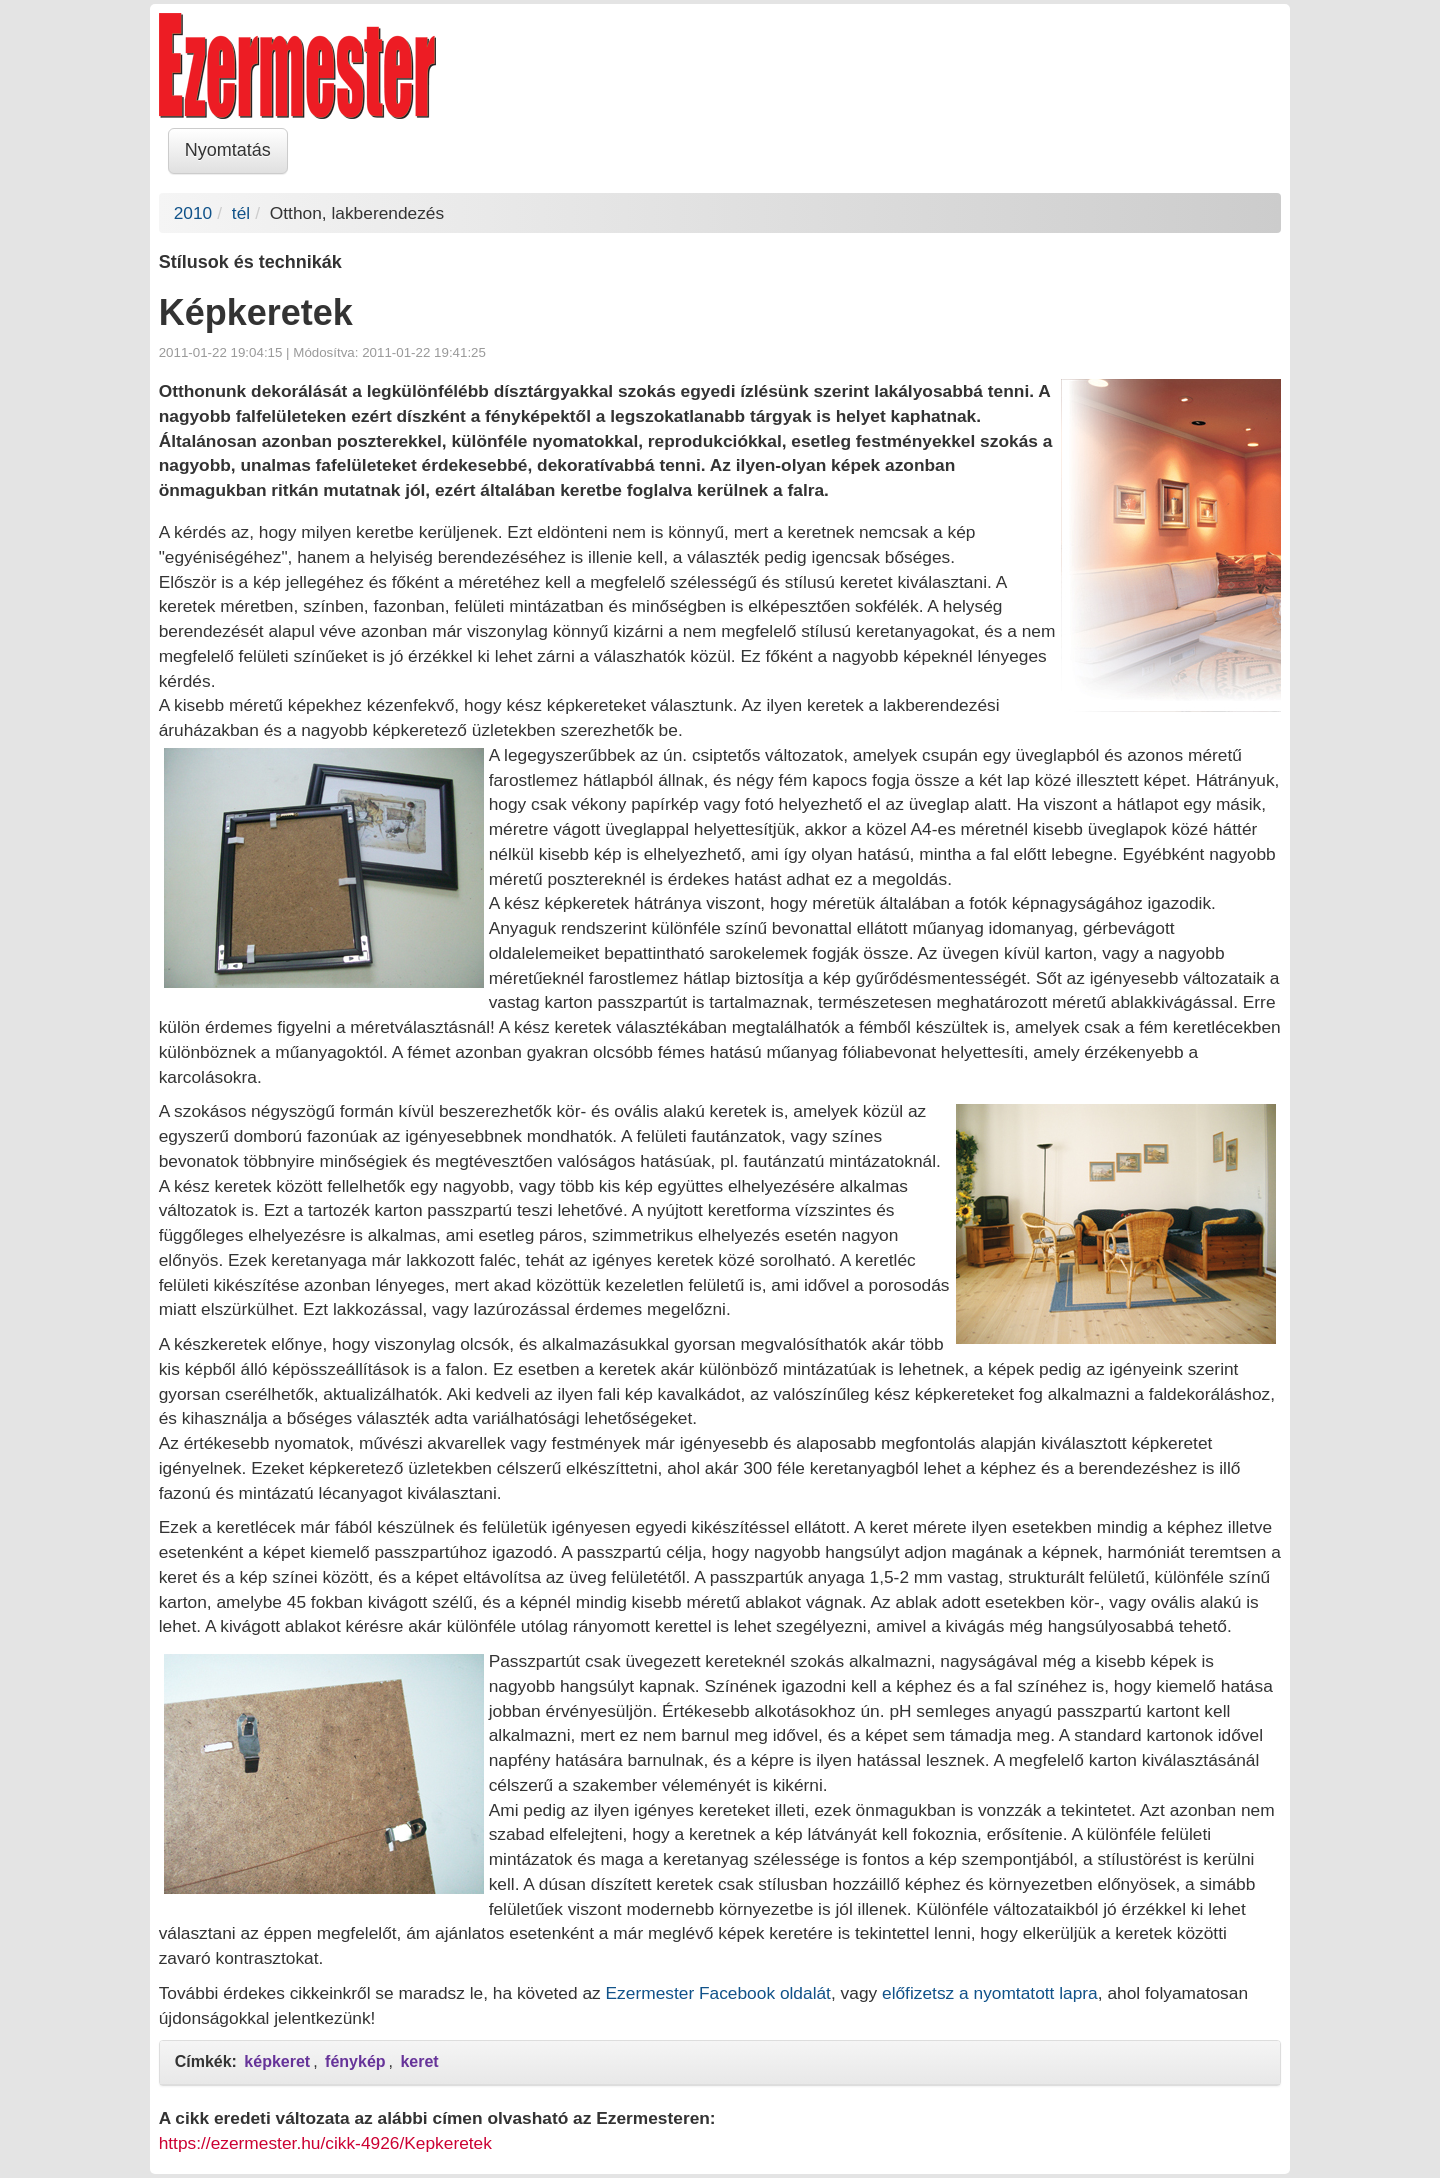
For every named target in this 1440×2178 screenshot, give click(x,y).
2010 (193, 213)
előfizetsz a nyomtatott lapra (990, 1993)
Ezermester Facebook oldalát (718, 1993)
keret (419, 2061)
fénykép (355, 2061)
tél (241, 213)
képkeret (277, 2061)
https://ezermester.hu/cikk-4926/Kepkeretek (325, 2143)
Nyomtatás (228, 150)
